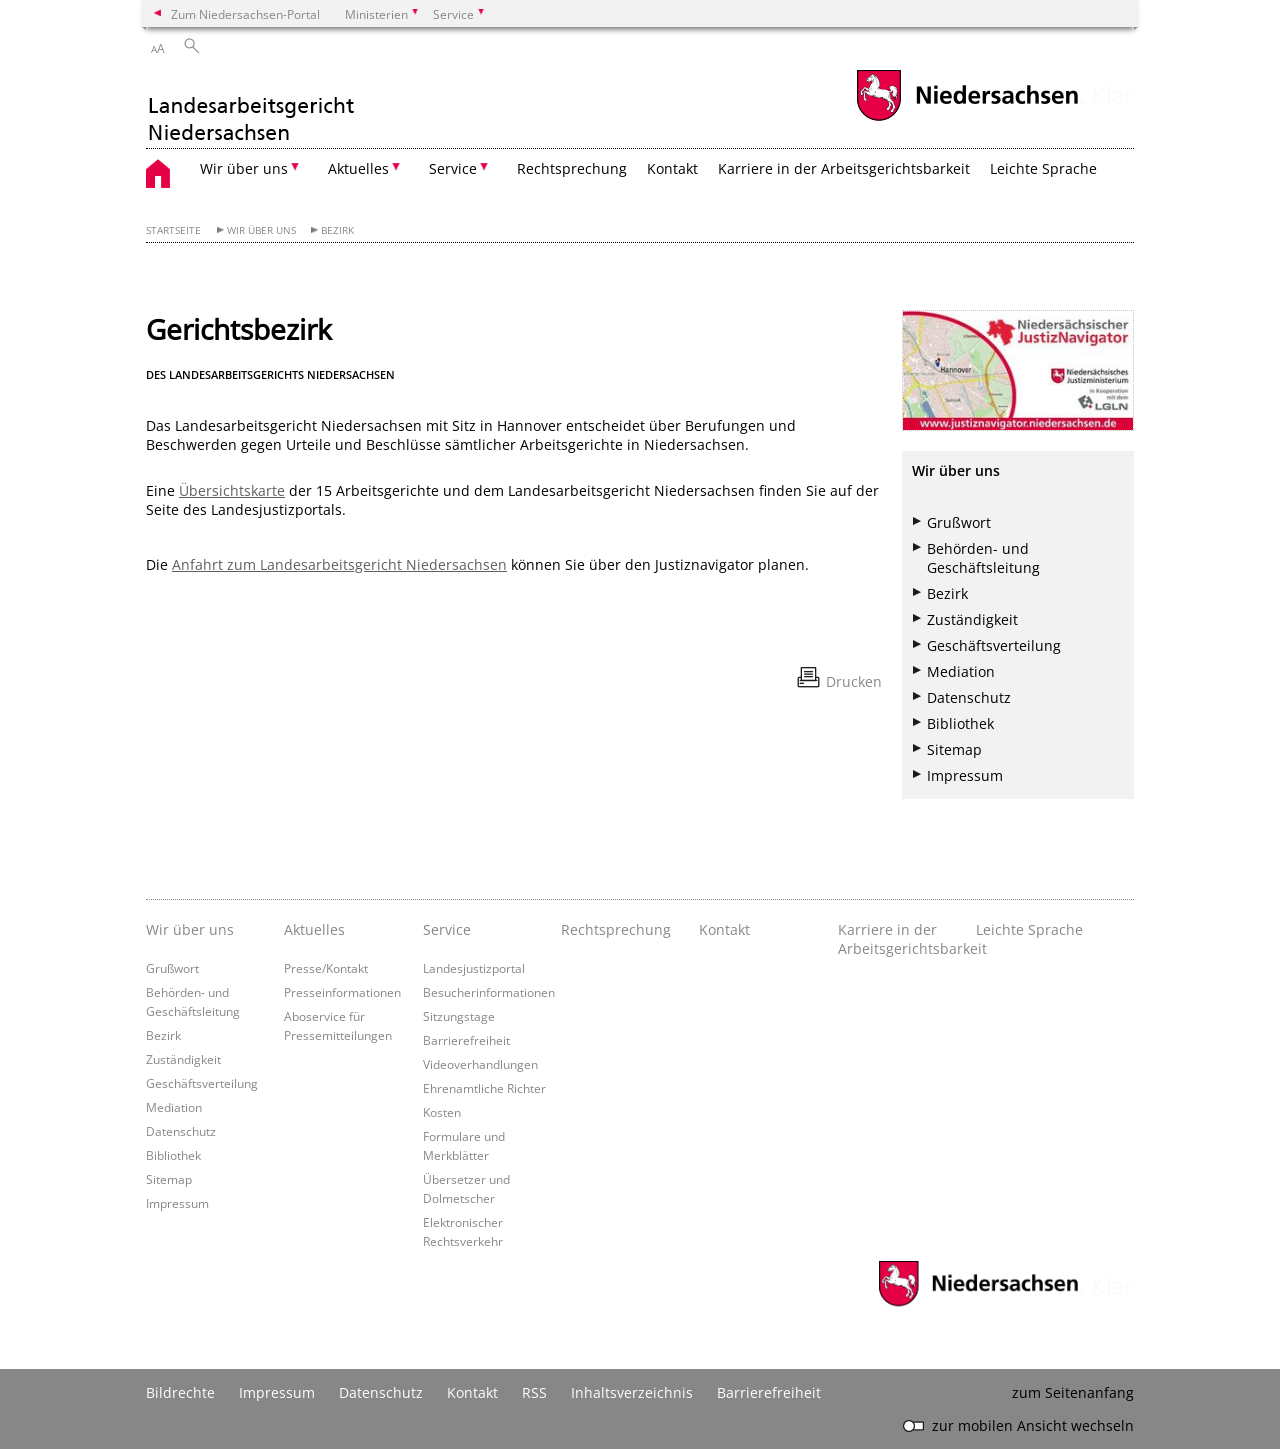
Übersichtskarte (232, 490)
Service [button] (453, 168)
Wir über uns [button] (244, 168)
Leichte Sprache (1043, 168)
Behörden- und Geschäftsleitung (983, 558)
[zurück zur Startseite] (251, 108)
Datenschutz (969, 697)
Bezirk (337, 230)
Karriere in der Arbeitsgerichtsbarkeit (844, 168)
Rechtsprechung (572, 168)
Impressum (965, 775)
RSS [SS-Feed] (534, 1392)
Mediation (961, 671)
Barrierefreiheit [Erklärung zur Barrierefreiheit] (769, 1392)
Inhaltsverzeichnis (632, 1392)
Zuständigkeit (972, 619)
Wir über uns (261, 230)
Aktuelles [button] (358, 168)
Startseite (173, 230)
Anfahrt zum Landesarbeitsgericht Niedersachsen (339, 564)
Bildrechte (180, 1392)
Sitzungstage (459, 1016)
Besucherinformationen (489, 992)
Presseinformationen (342, 992)
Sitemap (954, 749)
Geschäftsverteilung (994, 645)
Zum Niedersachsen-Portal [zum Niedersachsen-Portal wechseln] (245, 14)
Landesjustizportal (474, 968)
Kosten (442, 1112)
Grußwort (959, 522)
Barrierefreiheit (466, 1040)
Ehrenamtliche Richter (484, 1088)
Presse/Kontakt (326, 968)
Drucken (854, 681)
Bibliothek (960, 723)
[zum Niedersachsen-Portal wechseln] (967, 118)
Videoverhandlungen (480, 1064)
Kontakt (672, 168)
